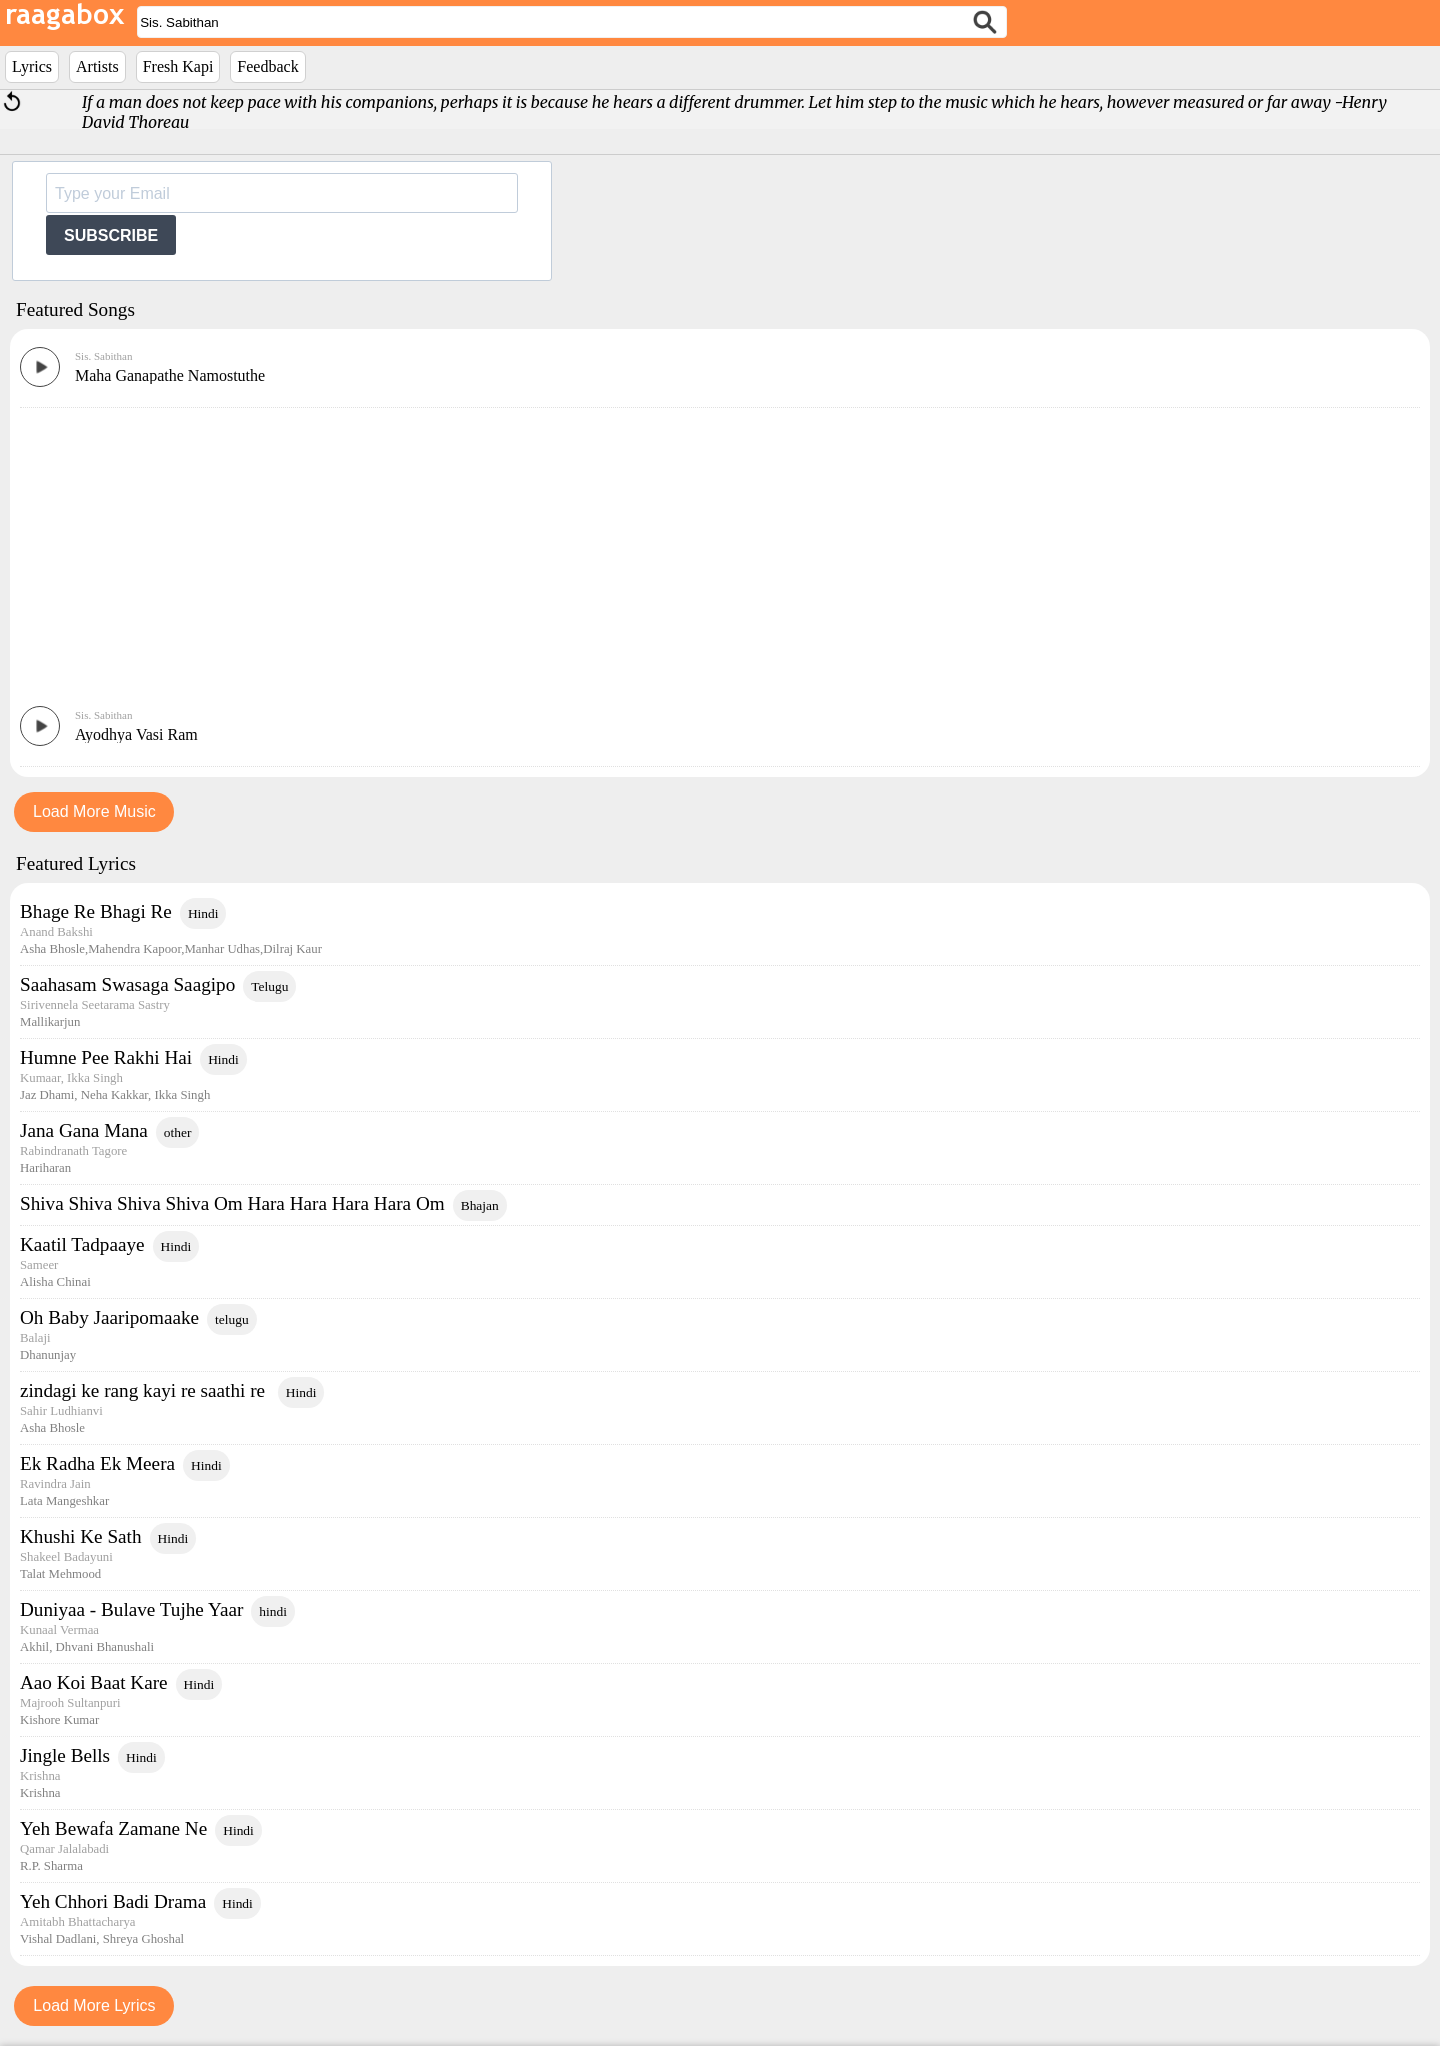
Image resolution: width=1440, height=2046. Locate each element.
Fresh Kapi (178, 66)
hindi (273, 1611)
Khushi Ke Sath (81, 1536)
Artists (97, 66)
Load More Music (94, 811)
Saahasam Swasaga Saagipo (127, 984)
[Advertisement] (720, 556)
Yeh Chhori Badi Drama (113, 1901)
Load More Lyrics (94, 2005)
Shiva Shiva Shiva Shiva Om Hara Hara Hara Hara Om (232, 1203)
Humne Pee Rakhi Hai (106, 1057)
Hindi (203, 913)
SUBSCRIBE (111, 235)
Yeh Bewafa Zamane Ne (113, 1828)
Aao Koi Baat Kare (94, 1682)
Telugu (269, 986)
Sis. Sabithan (103, 356)
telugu (232, 1319)
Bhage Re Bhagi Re (96, 911)
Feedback (267, 66)
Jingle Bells (65, 1755)
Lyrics (32, 66)
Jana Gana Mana (84, 1130)
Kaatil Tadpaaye (82, 1244)
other (178, 1132)
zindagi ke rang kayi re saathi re (145, 1390)
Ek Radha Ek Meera (97, 1463)
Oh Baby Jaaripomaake (109, 1317)
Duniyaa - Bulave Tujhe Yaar (131, 1609)
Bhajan (480, 1205)
